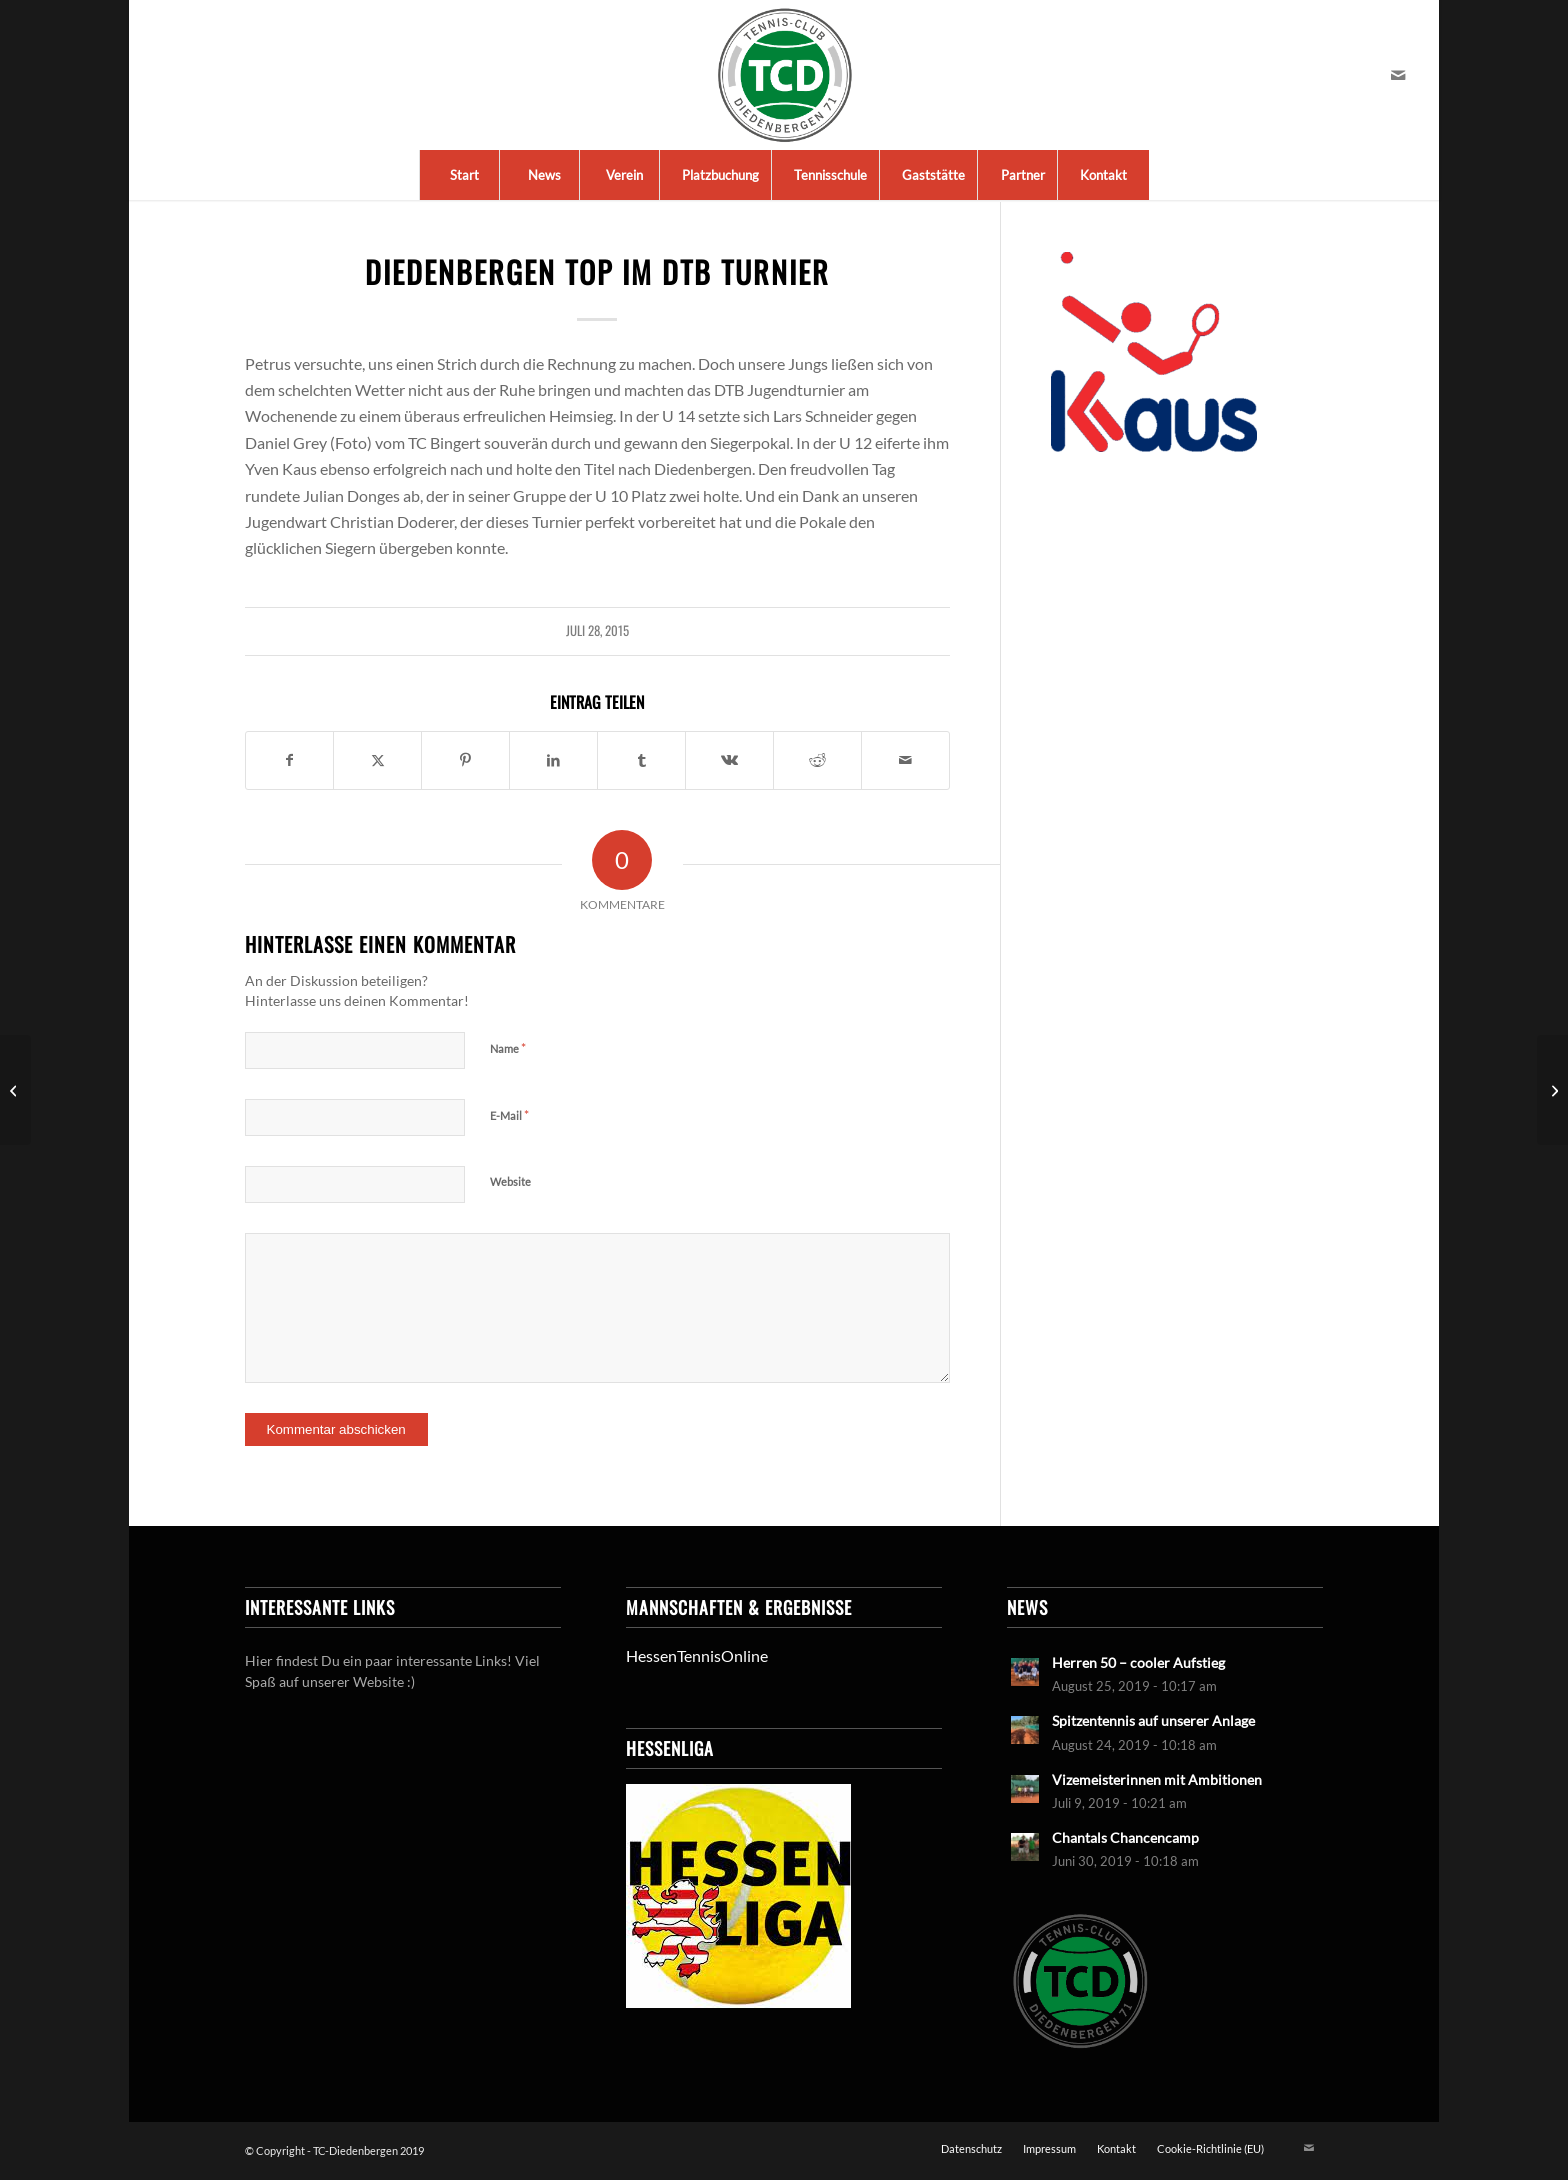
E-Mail (509, 1115)
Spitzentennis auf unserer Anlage (1153, 1721)
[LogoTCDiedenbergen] (784, 75)
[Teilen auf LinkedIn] (553, 760)
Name (508, 1048)
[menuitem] (464, 175)
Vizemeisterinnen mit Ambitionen (1157, 1780)
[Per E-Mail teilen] (905, 760)
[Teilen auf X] (377, 760)
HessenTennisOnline (697, 1655)
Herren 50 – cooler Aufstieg (1138, 1663)
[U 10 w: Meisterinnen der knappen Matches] (15, 1090)
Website (510, 1181)
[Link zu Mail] (1398, 75)
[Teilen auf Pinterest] (465, 760)
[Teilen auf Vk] (729, 760)
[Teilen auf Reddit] (817, 760)
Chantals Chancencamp (1125, 1838)
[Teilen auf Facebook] (290, 760)
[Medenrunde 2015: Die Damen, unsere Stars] (1552, 1090)
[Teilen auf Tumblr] (641, 760)
